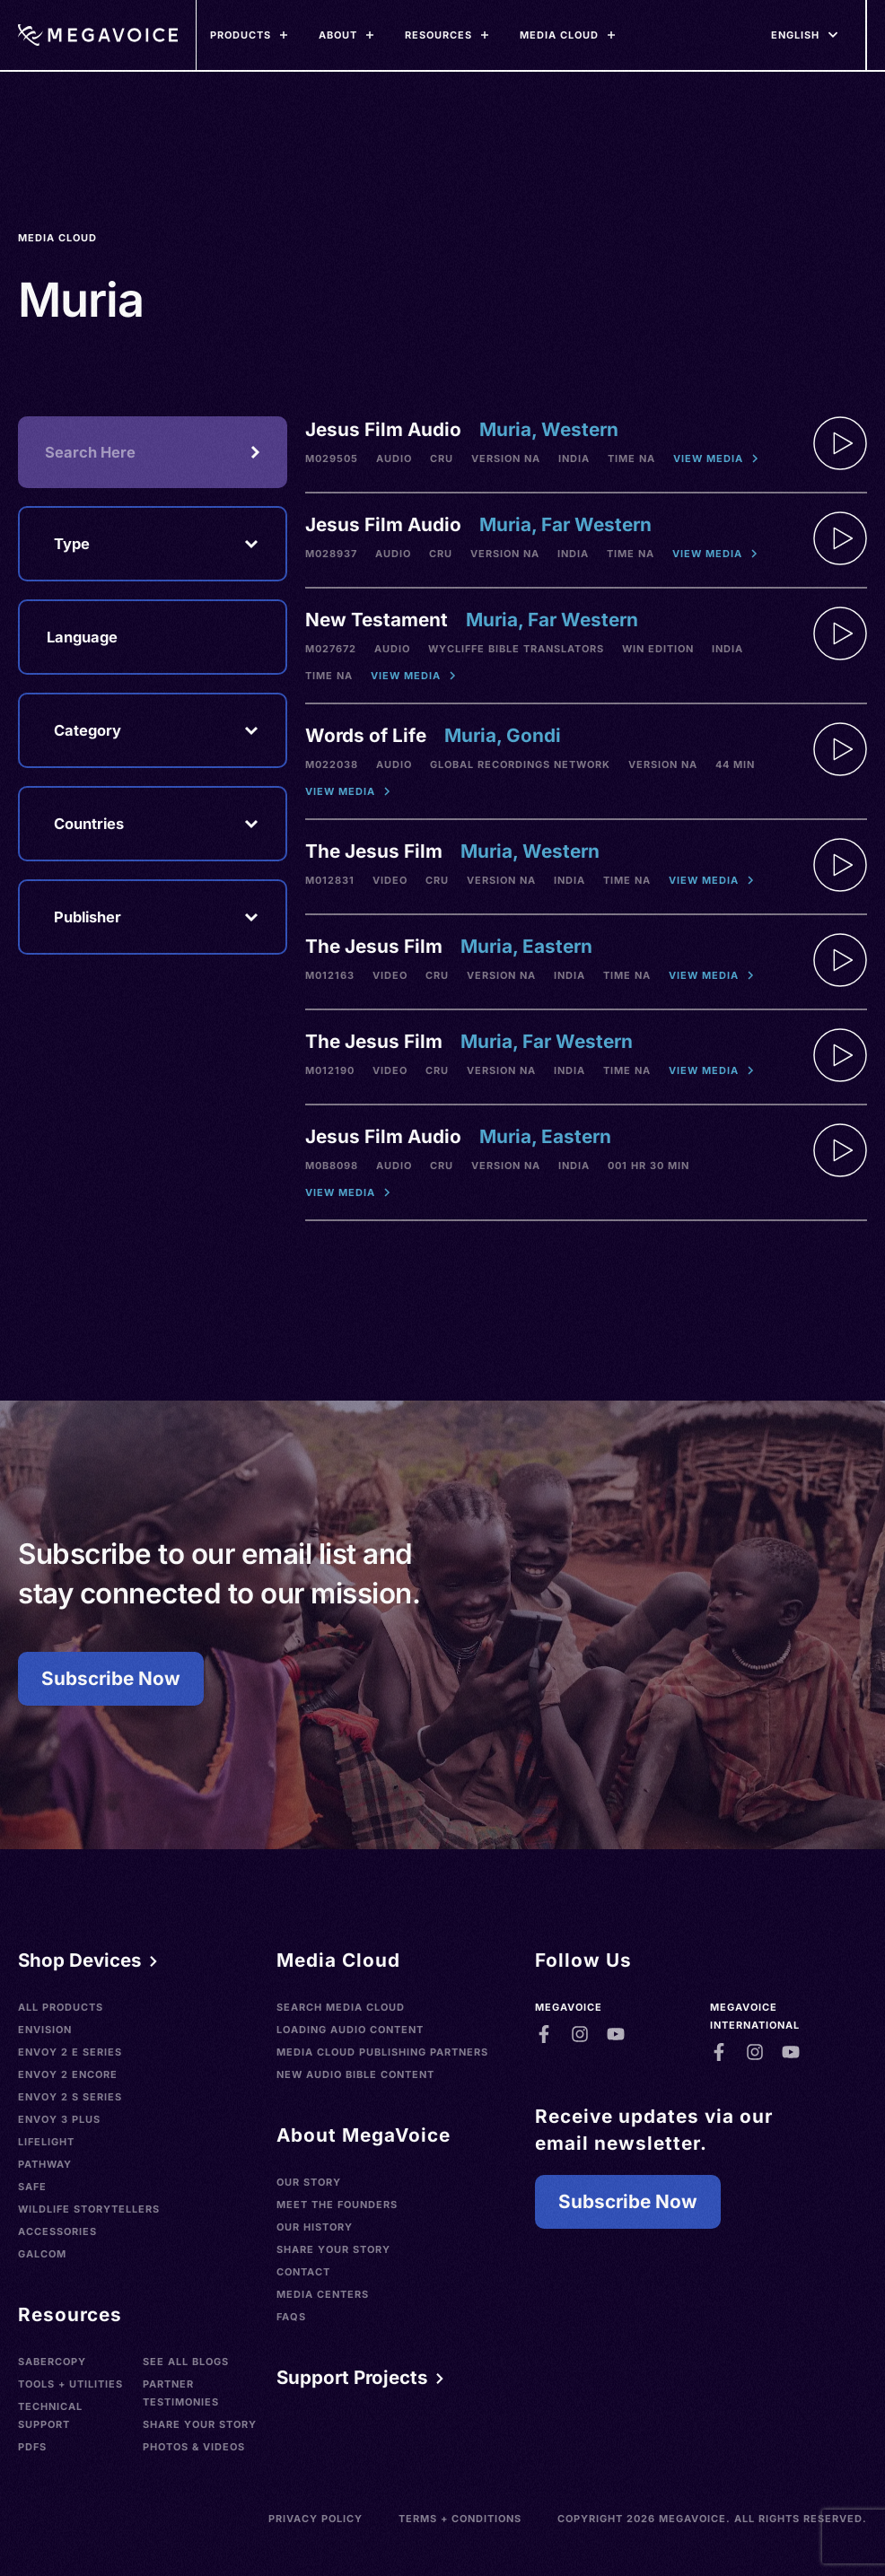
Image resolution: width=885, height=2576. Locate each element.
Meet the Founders (337, 2204)
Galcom (42, 2254)
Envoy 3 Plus (59, 2119)
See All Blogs (186, 2361)
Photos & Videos (194, 2447)
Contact (303, 2272)
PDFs (32, 2447)
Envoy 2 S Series (70, 2097)
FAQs (291, 2316)
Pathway (45, 2164)
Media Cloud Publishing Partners (382, 2052)
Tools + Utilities (70, 2384)
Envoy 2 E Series (70, 2052)
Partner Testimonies (181, 2393)
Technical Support (50, 2415)
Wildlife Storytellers (89, 2209)
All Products (60, 2007)
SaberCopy (52, 2361)
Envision (45, 2029)
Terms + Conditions (460, 2518)
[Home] (97, 35)
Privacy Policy (315, 2518)
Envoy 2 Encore (68, 2074)
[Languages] (795, 35)
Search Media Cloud (340, 2007)
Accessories (57, 2231)
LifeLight (46, 2141)
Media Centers (322, 2294)
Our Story (308, 2182)
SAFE (32, 2186)
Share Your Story (200, 2424)
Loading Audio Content (350, 2029)
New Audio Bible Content (355, 2074)
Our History (314, 2227)
